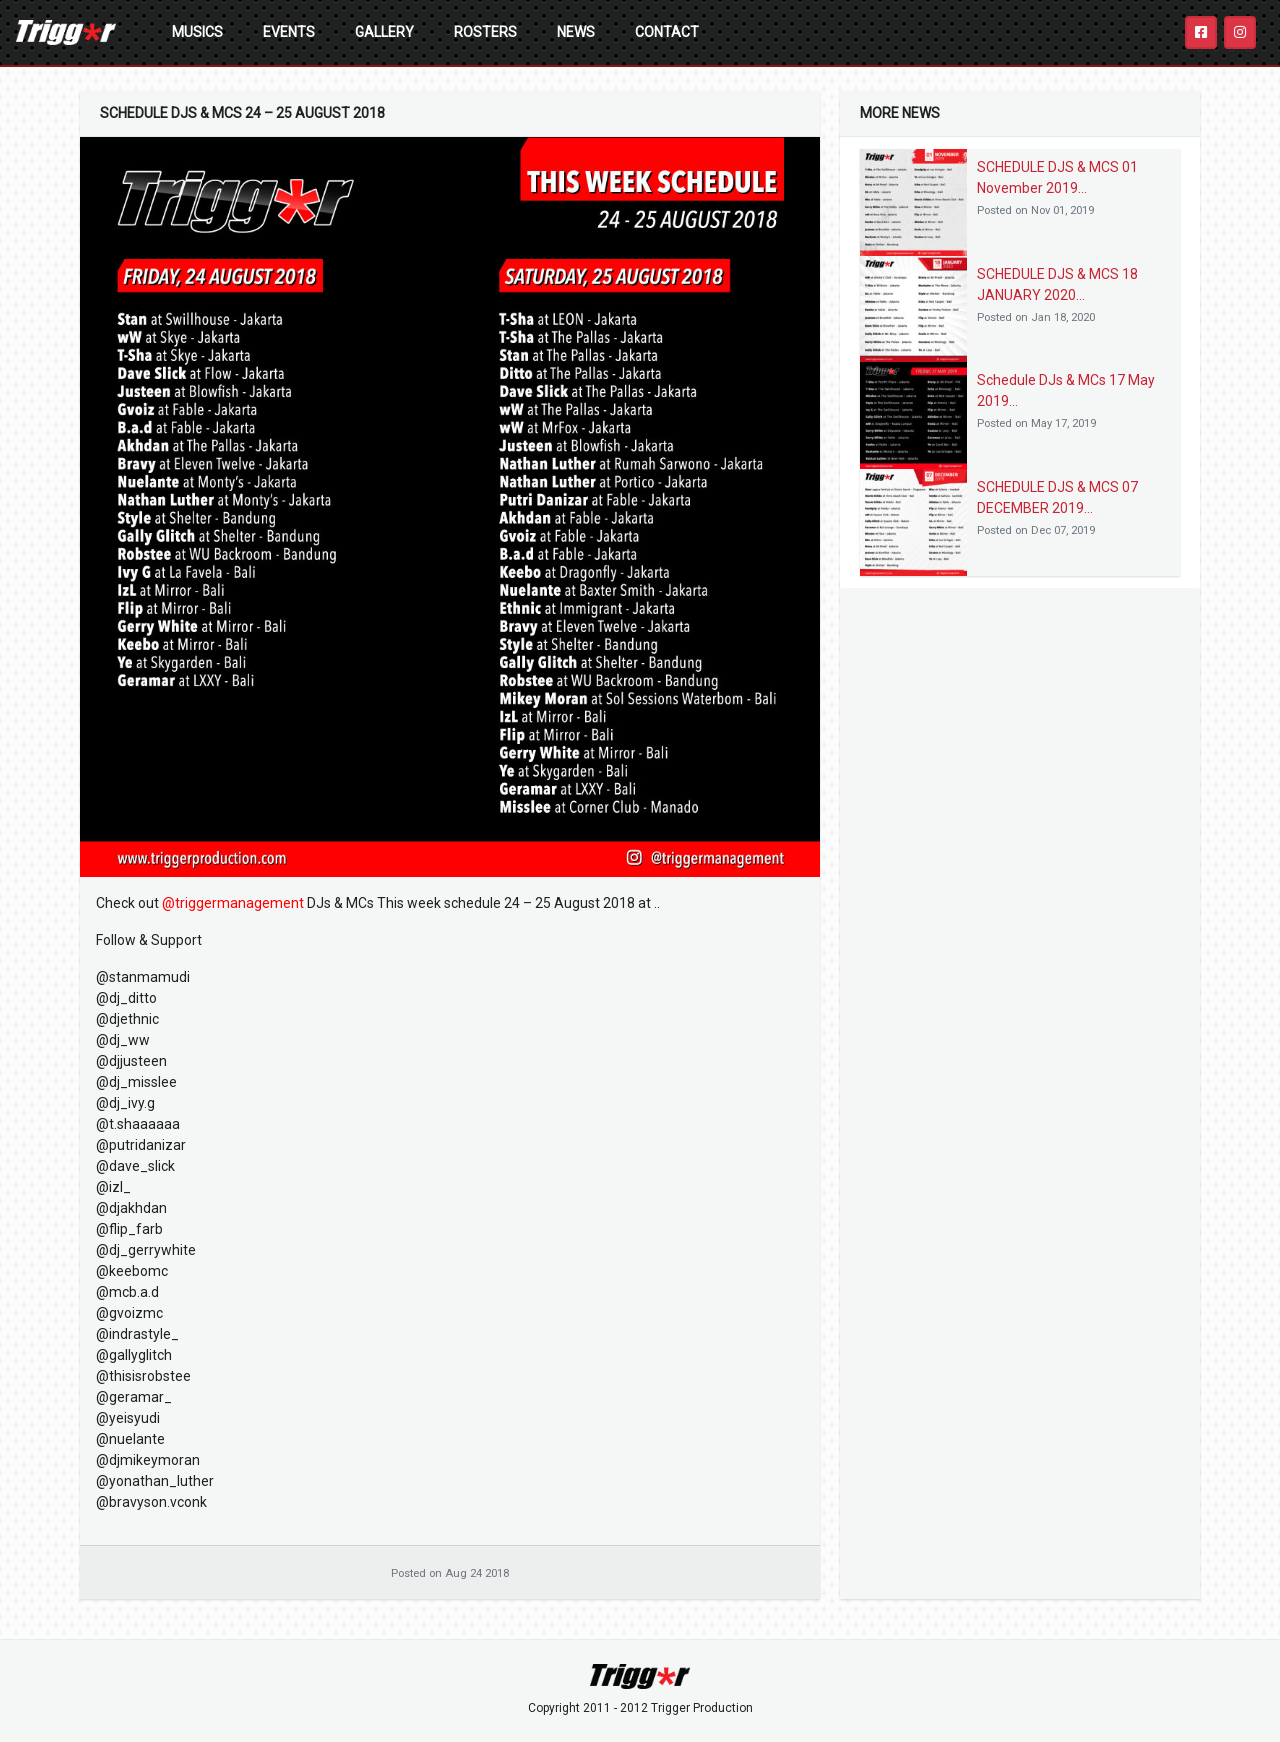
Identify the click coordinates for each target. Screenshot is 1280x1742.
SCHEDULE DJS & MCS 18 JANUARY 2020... (1057, 284)
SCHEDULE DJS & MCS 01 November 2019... (1057, 177)
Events (289, 32)
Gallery (384, 32)
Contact (667, 32)
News (576, 32)
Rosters (485, 32)
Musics (197, 32)
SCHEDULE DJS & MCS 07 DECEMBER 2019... (1057, 497)
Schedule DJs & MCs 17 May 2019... (1066, 390)
